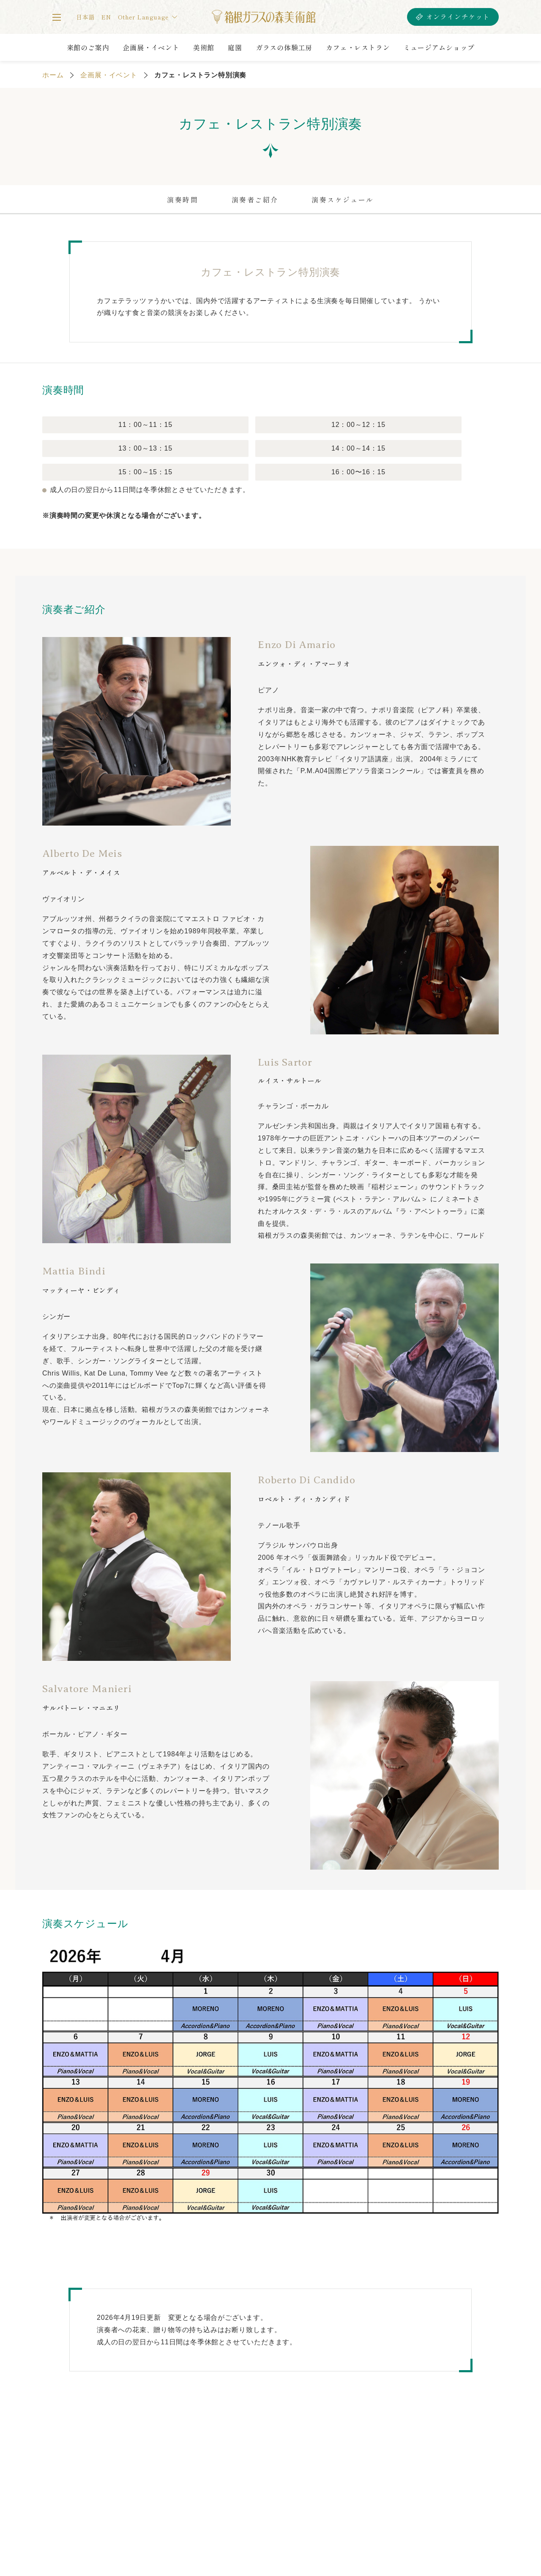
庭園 (235, 47)
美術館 (203, 47)
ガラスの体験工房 (284, 47)
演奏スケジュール (343, 199)
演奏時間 (182, 199)
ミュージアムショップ (438, 47)
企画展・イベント (151, 47)
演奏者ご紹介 (255, 199)
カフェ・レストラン (358, 47)
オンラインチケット (458, 17)
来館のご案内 (88, 47)
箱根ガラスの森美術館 (263, 17)
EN (106, 17)
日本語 (85, 17)
